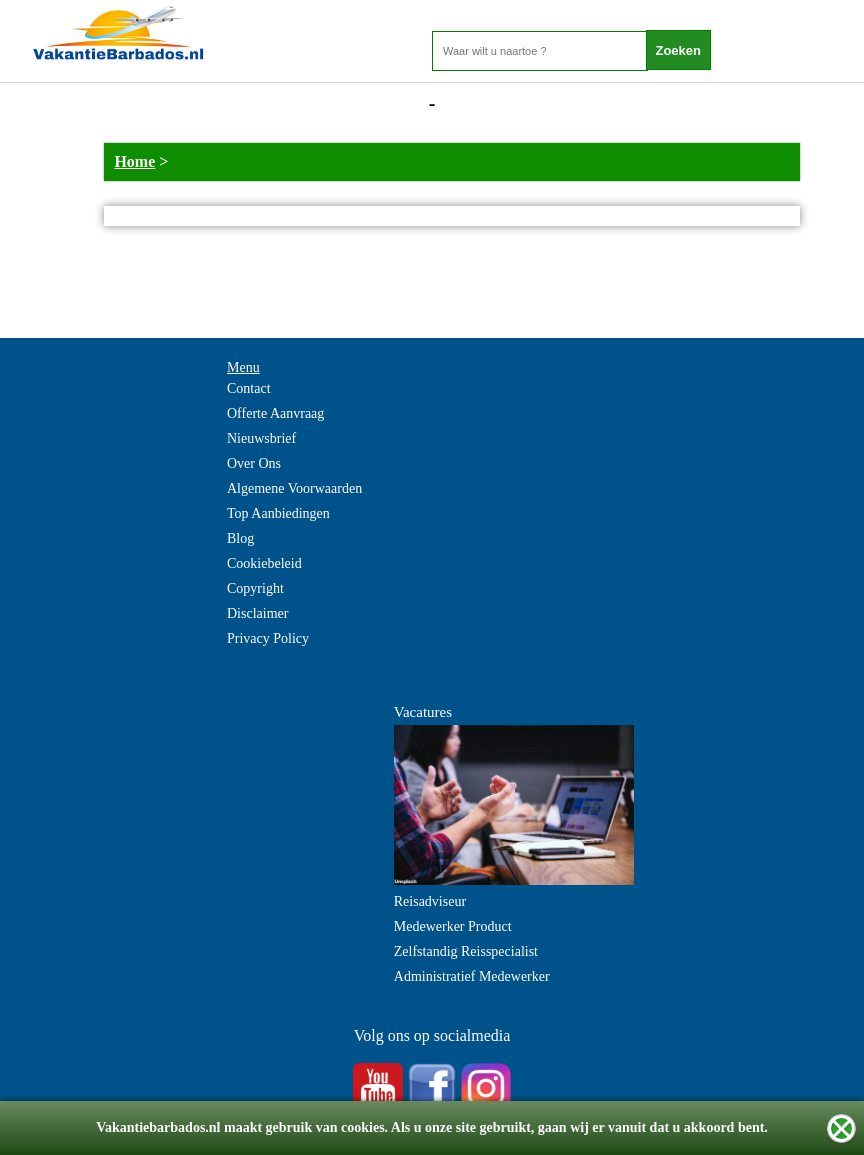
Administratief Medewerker (472, 976)
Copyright (255, 588)
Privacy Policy (268, 638)
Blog (240, 538)
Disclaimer (257, 613)
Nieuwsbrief (261, 438)
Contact (249, 388)
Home (134, 161)
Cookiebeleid (264, 563)
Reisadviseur (430, 901)
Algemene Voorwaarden (294, 488)
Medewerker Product (453, 926)
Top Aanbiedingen (278, 513)
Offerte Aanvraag (275, 413)
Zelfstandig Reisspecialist (466, 951)
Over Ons (254, 463)
